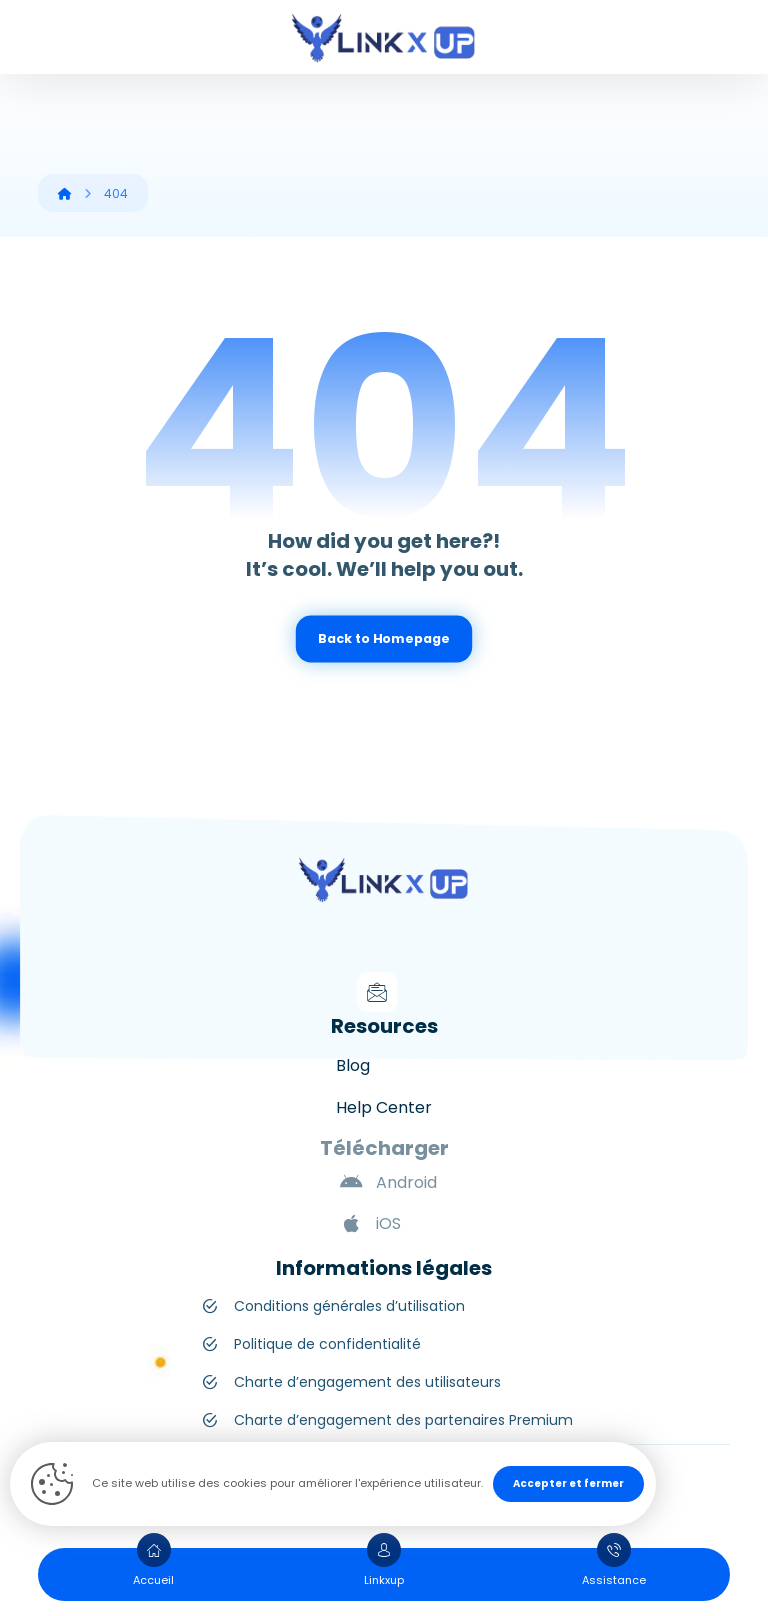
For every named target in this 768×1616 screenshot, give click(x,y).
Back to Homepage (383, 639)
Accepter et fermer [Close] (568, 1483)
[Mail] (377, 992)
